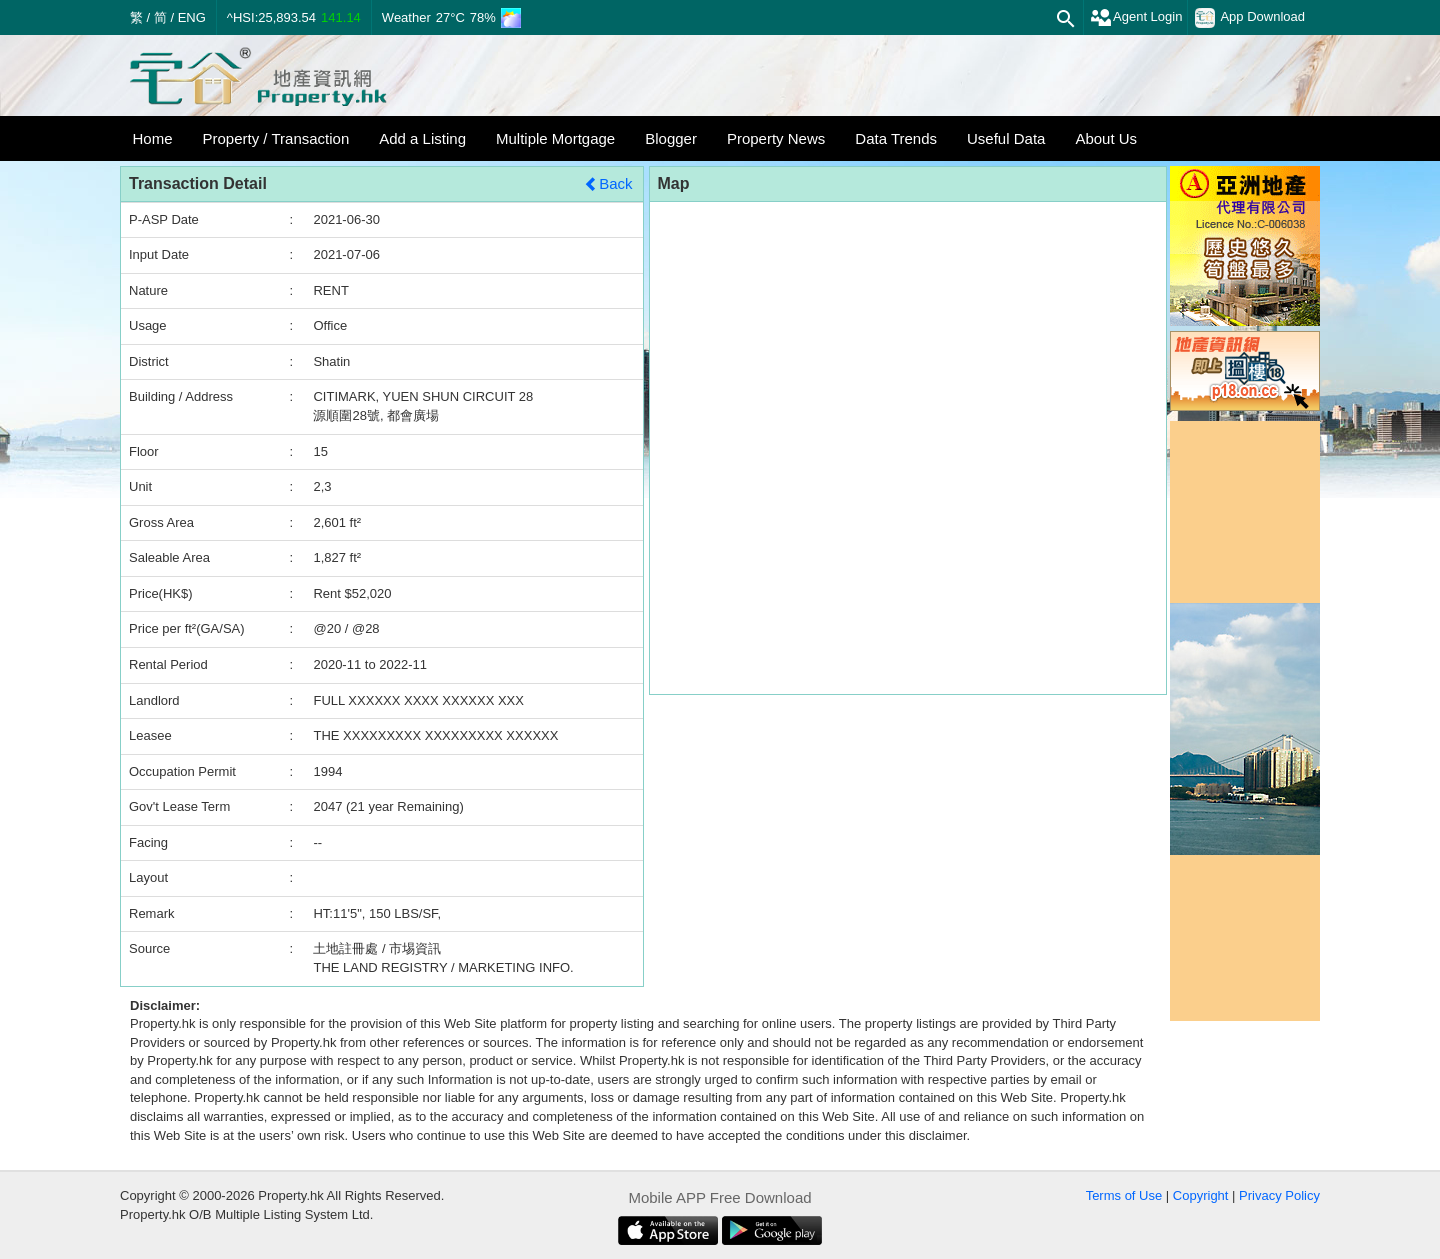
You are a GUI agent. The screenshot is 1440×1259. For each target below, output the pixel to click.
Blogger (671, 138)
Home (153, 138)
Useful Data (1006, 138)
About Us (1106, 138)
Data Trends (896, 138)
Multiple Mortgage (555, 138)
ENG (192, 17)
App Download (1250, 18)
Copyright (1201, 1195)
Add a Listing (422, 138)
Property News (776, 138)
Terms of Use (1124, 1195)
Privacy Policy (1279, 1195)
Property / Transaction (276, 138)
